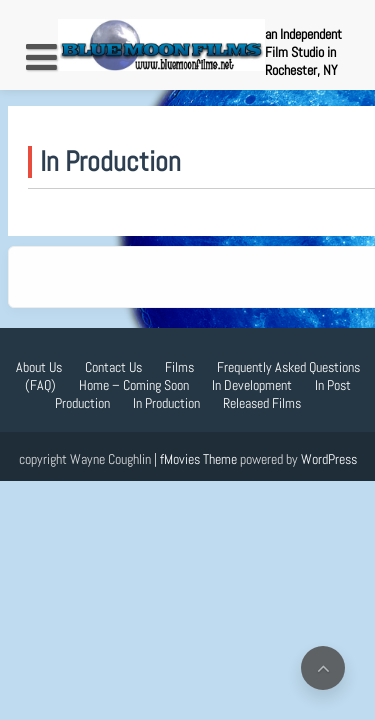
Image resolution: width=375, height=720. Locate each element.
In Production (166, 403)
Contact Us (113, 367)
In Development (252, 385)
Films (179, 367)
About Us (39, 367)
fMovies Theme (198, 459)
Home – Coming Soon (134, 385)
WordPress (329, 459)
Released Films (262, 403)
